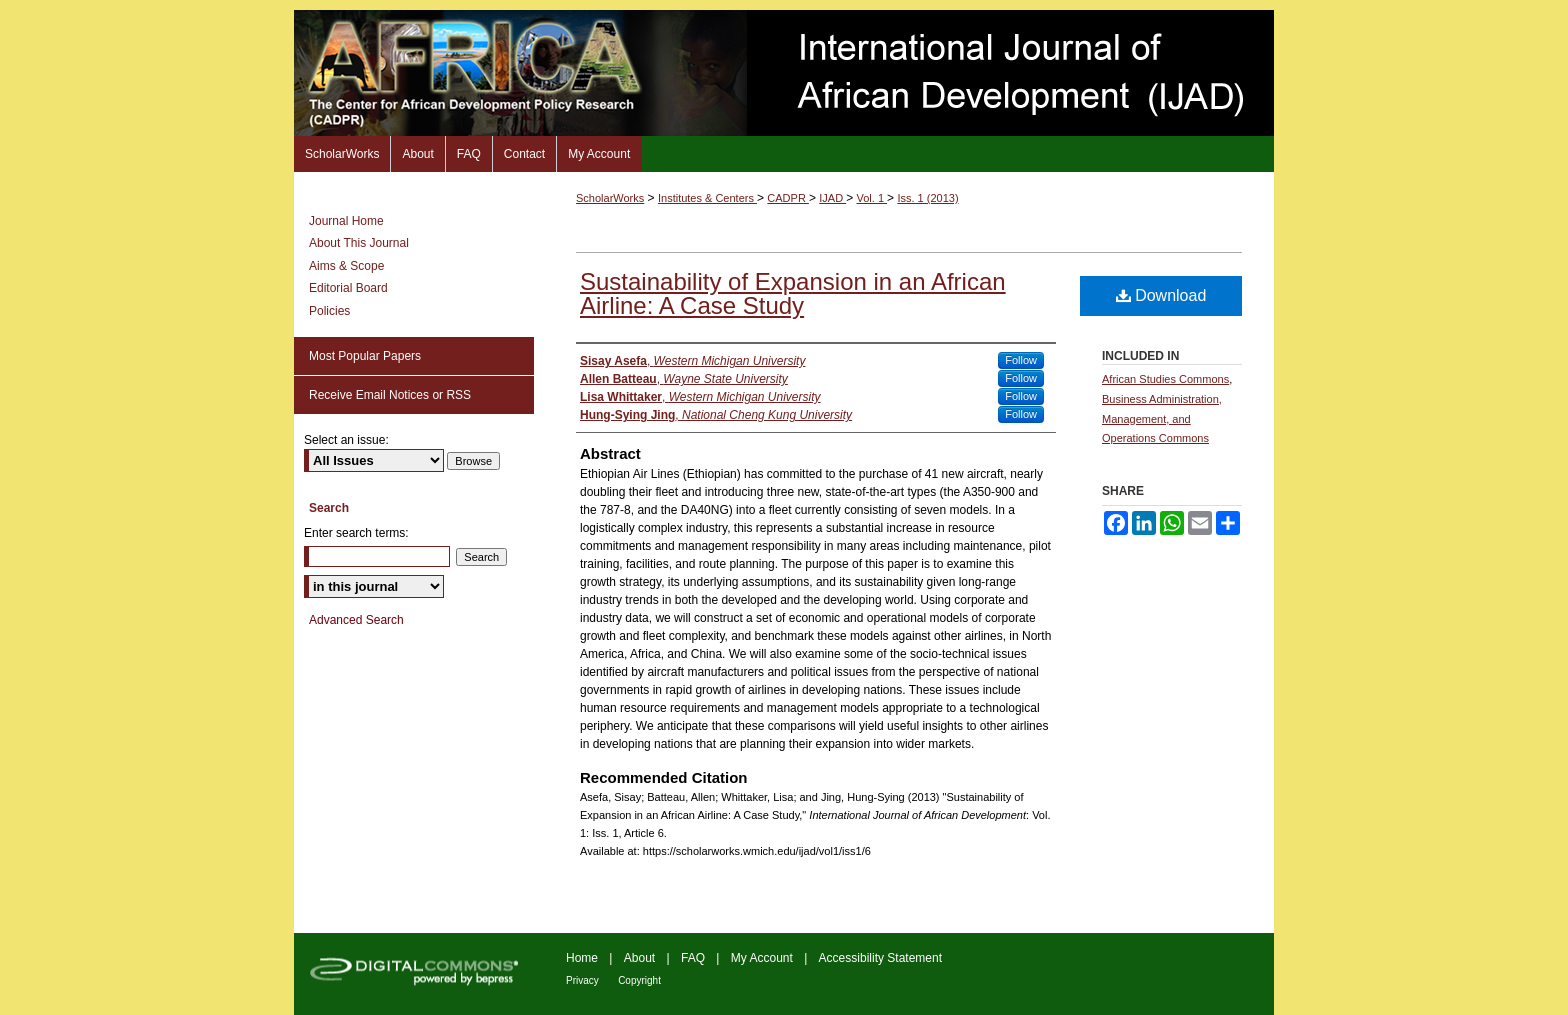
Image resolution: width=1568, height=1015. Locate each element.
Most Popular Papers (365, 356)
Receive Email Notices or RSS (390, 395)
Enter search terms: (356, 533)
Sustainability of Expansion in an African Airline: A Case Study (793, 293)
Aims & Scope (346, 266)
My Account (762, 958)
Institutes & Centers (707, 198)
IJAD (832, 198)
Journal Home (346, 221)
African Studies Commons (1165, 379)
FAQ (693, 958)
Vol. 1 (872, 198)
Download (1161, 295)
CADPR (788, 198)
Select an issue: (346, 440)
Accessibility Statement (880, 958)
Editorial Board (348, 288)
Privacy (582, 980)
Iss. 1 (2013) (927, 198)
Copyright (639, 980)
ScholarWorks (610, 198)
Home (582, 958)
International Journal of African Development (784, 73)
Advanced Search (356, 620)
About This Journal (359, 243)
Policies (329, 311)
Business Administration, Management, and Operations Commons (1162, 419)
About (639, 958)
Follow (1021, 360)
